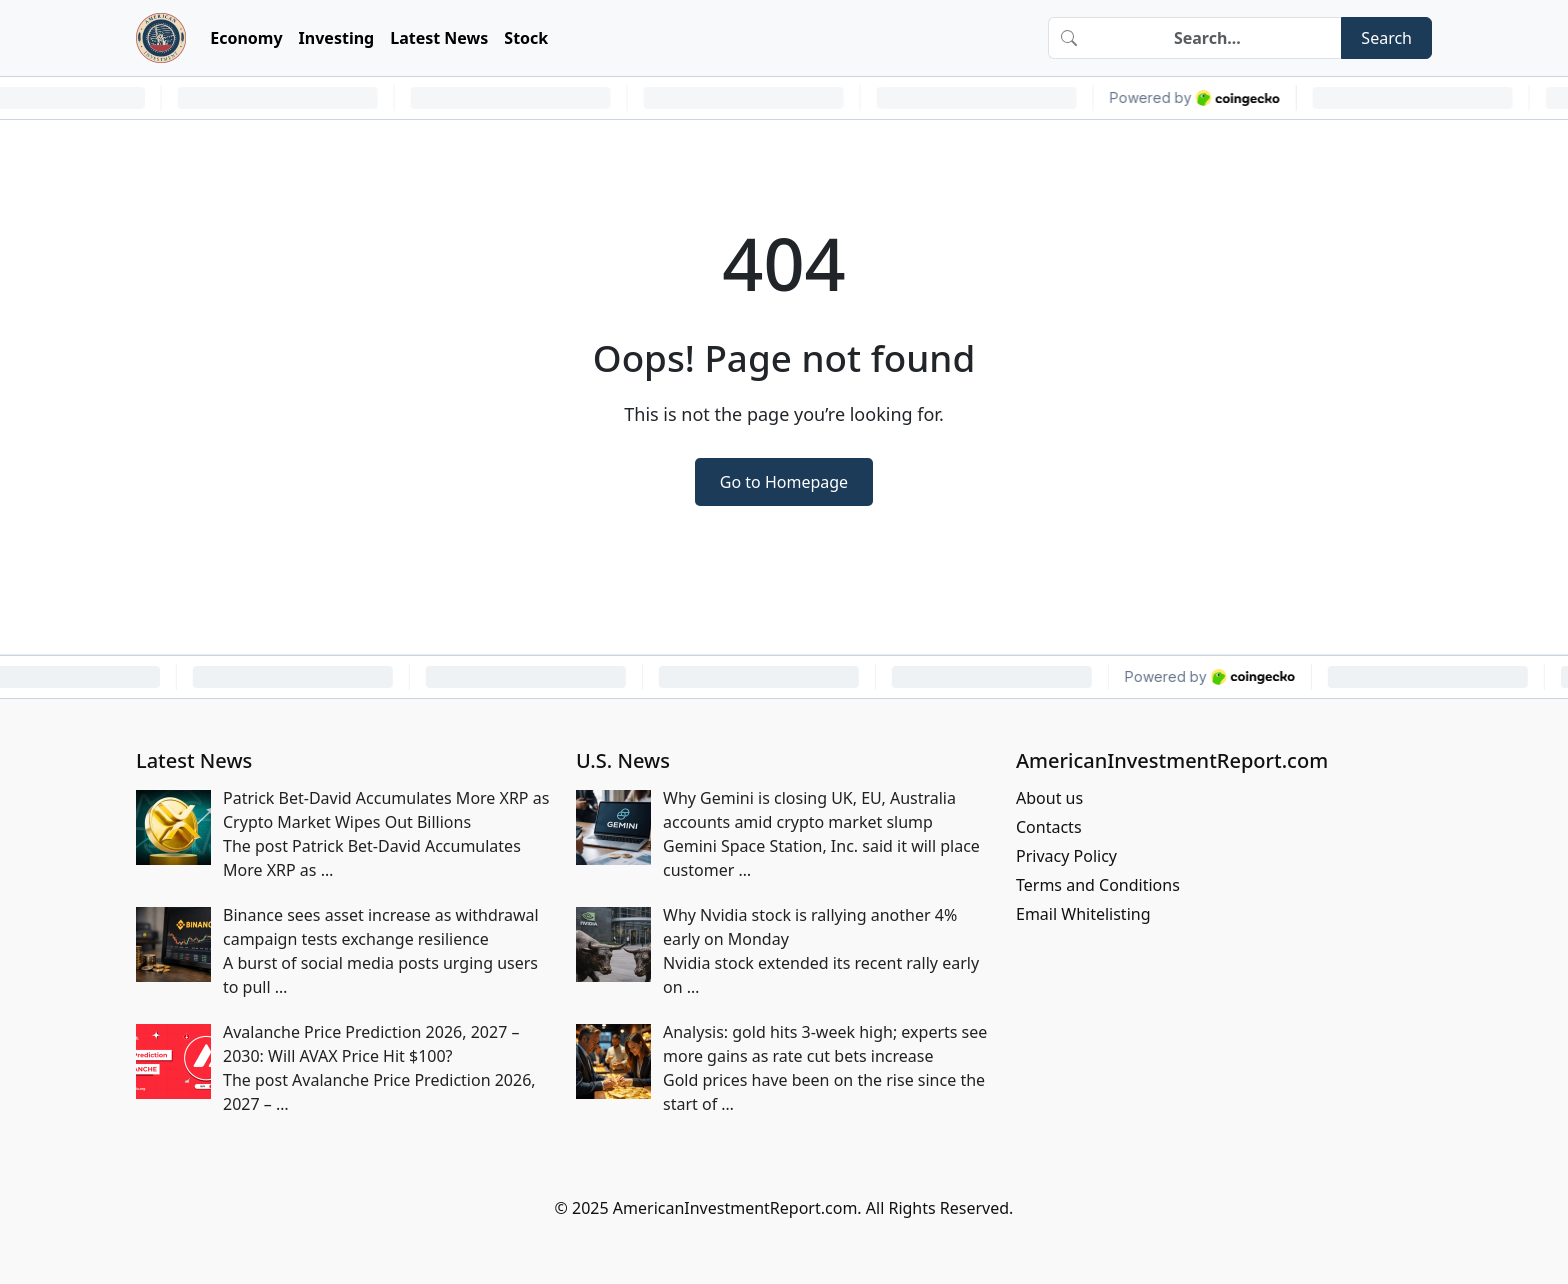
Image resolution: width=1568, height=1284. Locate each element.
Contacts (1049, 827)
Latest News (439, 38)
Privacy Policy (1066, 856)
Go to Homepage (784, 482)
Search (1386, 38)
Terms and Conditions (1098, 885)
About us (1049, 798)
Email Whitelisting (1083, 914)
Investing (337, 38)
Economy (246, 38)
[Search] (1215, 38)
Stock (526, 38)
